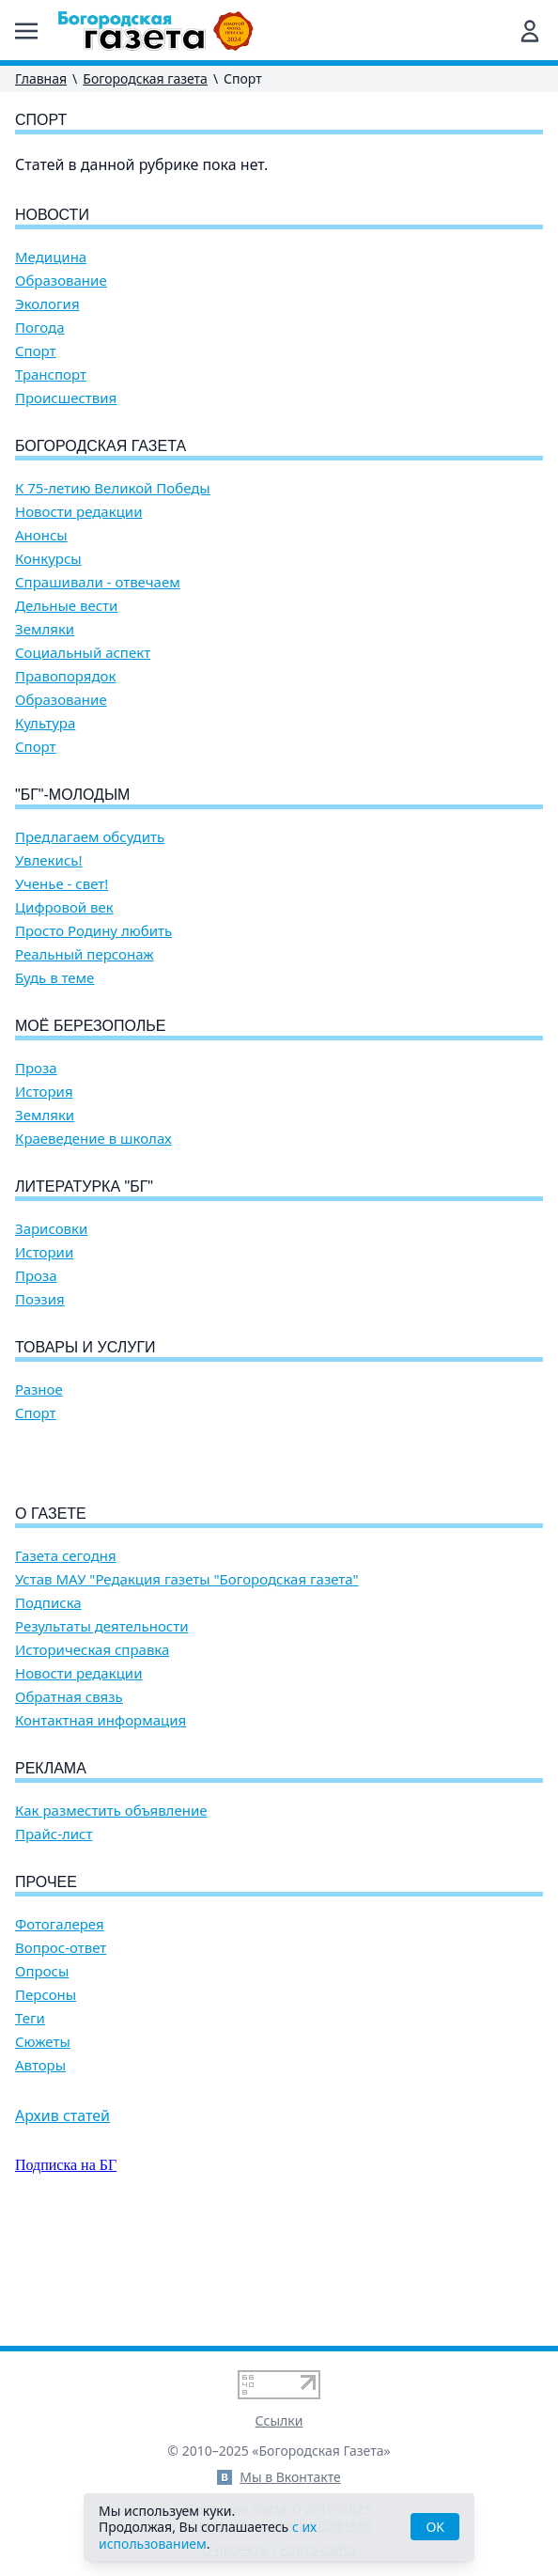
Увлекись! (49, 860)
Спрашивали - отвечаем (97, 582)
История (44, 1092)
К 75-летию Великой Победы (112, 488)
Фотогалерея (59, 2031)
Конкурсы (48, 559)
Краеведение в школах (93, 1138)
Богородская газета (145, 78)
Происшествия (65, 398)
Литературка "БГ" (84, 1186)
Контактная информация (100, 1827)
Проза (36, 1068)
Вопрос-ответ (60, 2055)
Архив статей (62, 2222)
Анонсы (41, 535)
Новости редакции (78, 512)
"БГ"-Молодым (72, 795)
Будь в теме (54, 978)
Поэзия (40, 1299)
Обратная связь (69, 1804)
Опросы (42, 2078)
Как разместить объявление (111, 1918)
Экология (47, 304)
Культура (45, 723)
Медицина (50, 257)
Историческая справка (92, 1757)
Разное (39, 1389)
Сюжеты (42, 2149)
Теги (30, 2125)
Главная (41, 78)
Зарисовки (51, 1229)
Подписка (48, 1710)
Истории (44, 1252)
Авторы (40, 2172)
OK (435, 2527)
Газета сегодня (65, 1663)
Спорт (35, 351)
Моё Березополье (90, 1026)
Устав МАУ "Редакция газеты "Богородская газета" (187, 1686)
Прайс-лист (54, 1941)
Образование (61, 280)
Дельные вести (66, 606)
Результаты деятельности (102, 1733)
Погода (40, 327)
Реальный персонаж (84, 954)
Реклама (50, 1875)
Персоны (45, 2102)
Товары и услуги (85, 1347)
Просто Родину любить (93, 931)
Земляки (44, 629)
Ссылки (279, 2420)
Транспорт (50, 374)
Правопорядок (65, 676)
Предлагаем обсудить (89, 837)
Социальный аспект (82, 653)
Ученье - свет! (61, 884)
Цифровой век (64, 907)
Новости (52, 215)
